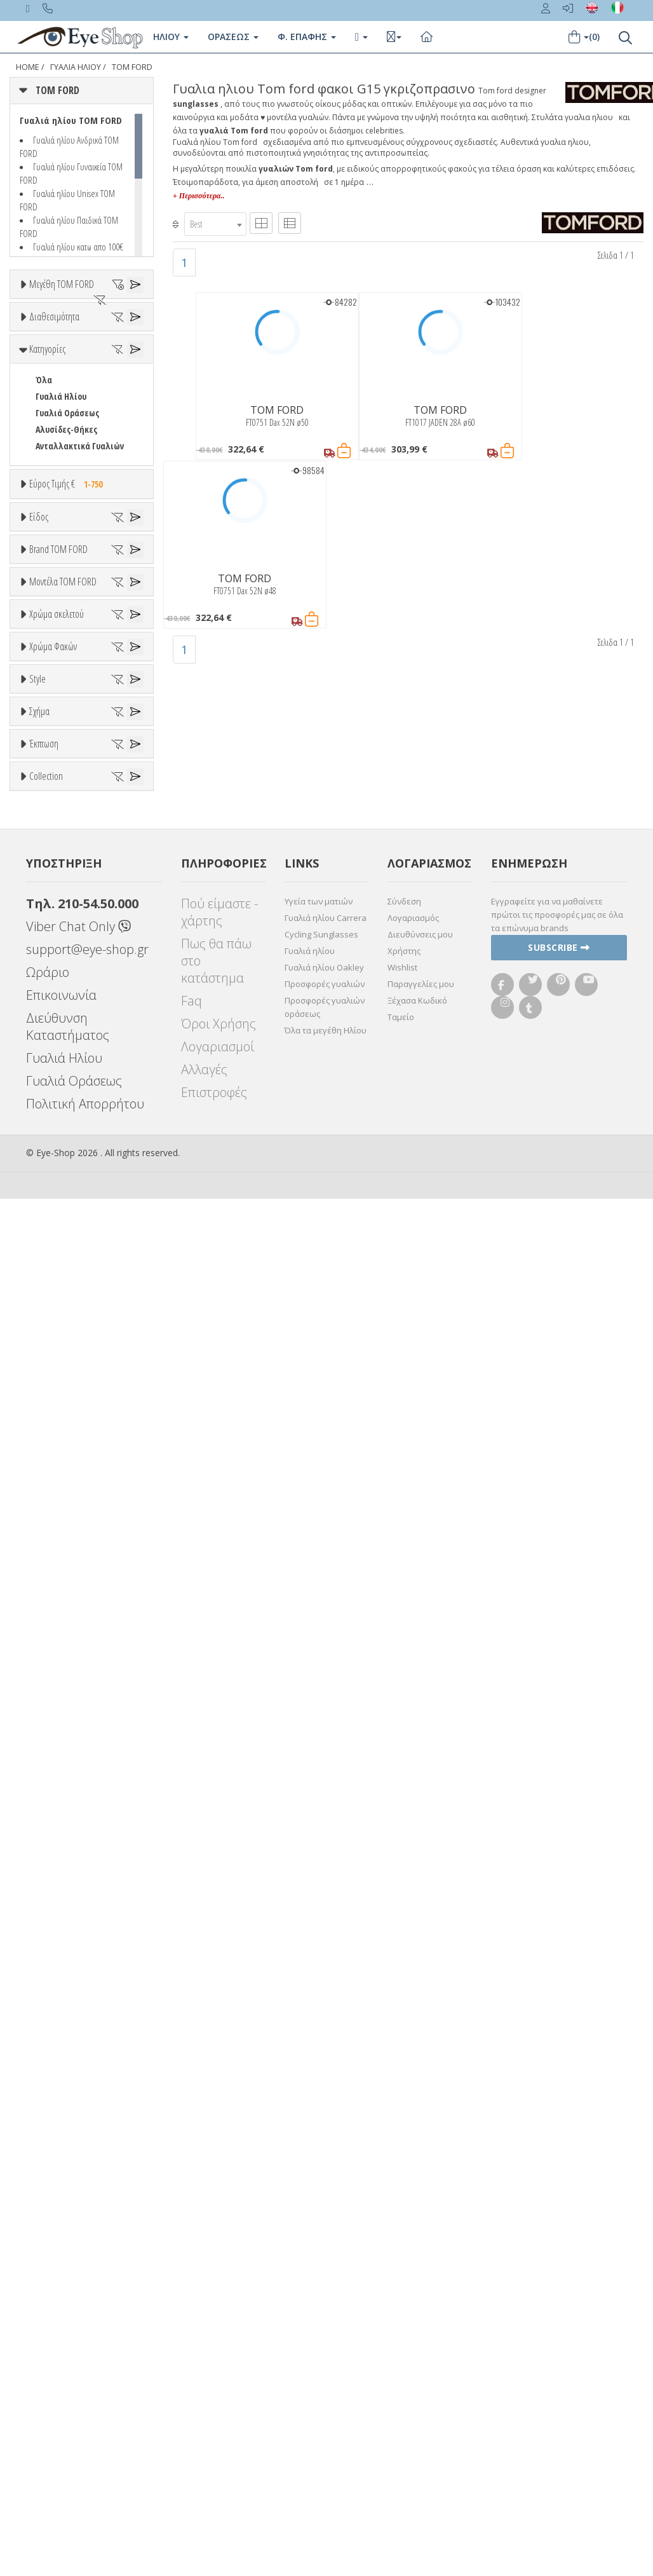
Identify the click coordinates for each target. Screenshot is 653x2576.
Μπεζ (52, 1420)
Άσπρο (54, 1403)
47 (52, 348)
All (40, 1706)
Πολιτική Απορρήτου (85, 2481)
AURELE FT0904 (62, 1277)
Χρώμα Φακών (53, 1515)
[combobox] (215, 224)
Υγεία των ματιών (319, 2278)
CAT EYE (49, 1835)
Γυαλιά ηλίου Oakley (324, 2344)
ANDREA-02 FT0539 (68, 1260)
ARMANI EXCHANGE (70, 1053)
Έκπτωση (43, 1930)
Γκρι (49, 1579)
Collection (46, 2026)
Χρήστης (404, 2328)
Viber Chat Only (78, 2303)
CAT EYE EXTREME (67, 1851)
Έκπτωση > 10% (66, 1978)
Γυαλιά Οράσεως (67, 635)
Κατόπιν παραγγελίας (83, 516)
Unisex (48, 835)
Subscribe (559, 2325)
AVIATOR (51, 1818)
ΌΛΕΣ (45, 2057)
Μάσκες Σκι (57, 918)
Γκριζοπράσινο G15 (77, 1645)
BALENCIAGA (57, 1086)
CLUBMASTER (60, 1868)
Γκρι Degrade (66, 1596)
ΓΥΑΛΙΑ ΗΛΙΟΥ (75, 67)
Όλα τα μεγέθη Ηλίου (326, 2407)
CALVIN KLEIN (59, 1169)
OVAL (45, 1884)
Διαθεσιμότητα (54, 469)
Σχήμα (39, 1771)
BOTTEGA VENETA (67, 1120)
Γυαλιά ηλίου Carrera (326, 2295)
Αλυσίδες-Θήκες (66, 651)
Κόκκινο (56, 1486)
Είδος (38, 788)
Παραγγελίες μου (420, 2361)
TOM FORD (132, 67)
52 (39, 414)
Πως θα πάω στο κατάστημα (216, 2338)
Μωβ (50, 1436)
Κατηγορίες (47, 571)
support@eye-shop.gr (87, 2326)
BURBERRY (55, 1153)
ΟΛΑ (43, 315)
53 (39, 431)
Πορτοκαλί (62, 1453)
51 (39, 398)
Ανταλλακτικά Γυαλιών (80, 668)
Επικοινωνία (61, 2372)
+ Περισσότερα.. (198, 195)
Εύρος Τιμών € (56, 737)
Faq (191, 2378)
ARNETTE (52, 1070)
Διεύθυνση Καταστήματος (67, 2404)
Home (27, 67)
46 (23, 348)
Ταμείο (400, 2394)
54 (39, 447)
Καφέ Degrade (69, 1629)
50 (39, 381)
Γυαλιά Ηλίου (61, 618)
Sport (46, 852)
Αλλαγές (204, 2446)
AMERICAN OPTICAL (70, 1037)
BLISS (46, 1103)
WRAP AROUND (63, 1901)
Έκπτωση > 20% (66, 1994)
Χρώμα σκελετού (56, 1356)
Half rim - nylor (64, 1739)
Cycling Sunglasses (321, 2311)
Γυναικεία (54, 885)
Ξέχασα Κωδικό (417, 2377)
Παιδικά (51, 902)
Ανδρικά (50, 868)
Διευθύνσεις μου (420, 2311)
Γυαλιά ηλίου (310, 2328)
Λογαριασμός (413, 2295)
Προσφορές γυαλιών (325, 2361)
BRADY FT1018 (60, 1310)
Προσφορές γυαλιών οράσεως (325, 2384)
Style (37, 1675)
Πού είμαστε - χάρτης (219, 2289)
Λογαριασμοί (217, 2423)
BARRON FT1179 (64, 1293)
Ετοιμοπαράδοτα (75, 500)
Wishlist (402, 2344)
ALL (47, 1386)
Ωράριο (47, 2349)
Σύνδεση (404, 2278)
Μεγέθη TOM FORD (61, 284)
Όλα (48, 533)
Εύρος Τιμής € (69, 705)
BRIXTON (52, 1136)
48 (39, 364)
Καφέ (51, 1612)
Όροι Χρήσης (218, 2400)
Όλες (51, 1961)
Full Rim (51, 1722)
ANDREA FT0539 (63, 1243)
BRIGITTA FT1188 (66, 1326)
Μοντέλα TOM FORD (63, 1196)
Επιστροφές (214, 2469)
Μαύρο (54, 1469)
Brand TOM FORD (58, 973)
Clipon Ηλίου (65, 1563)
